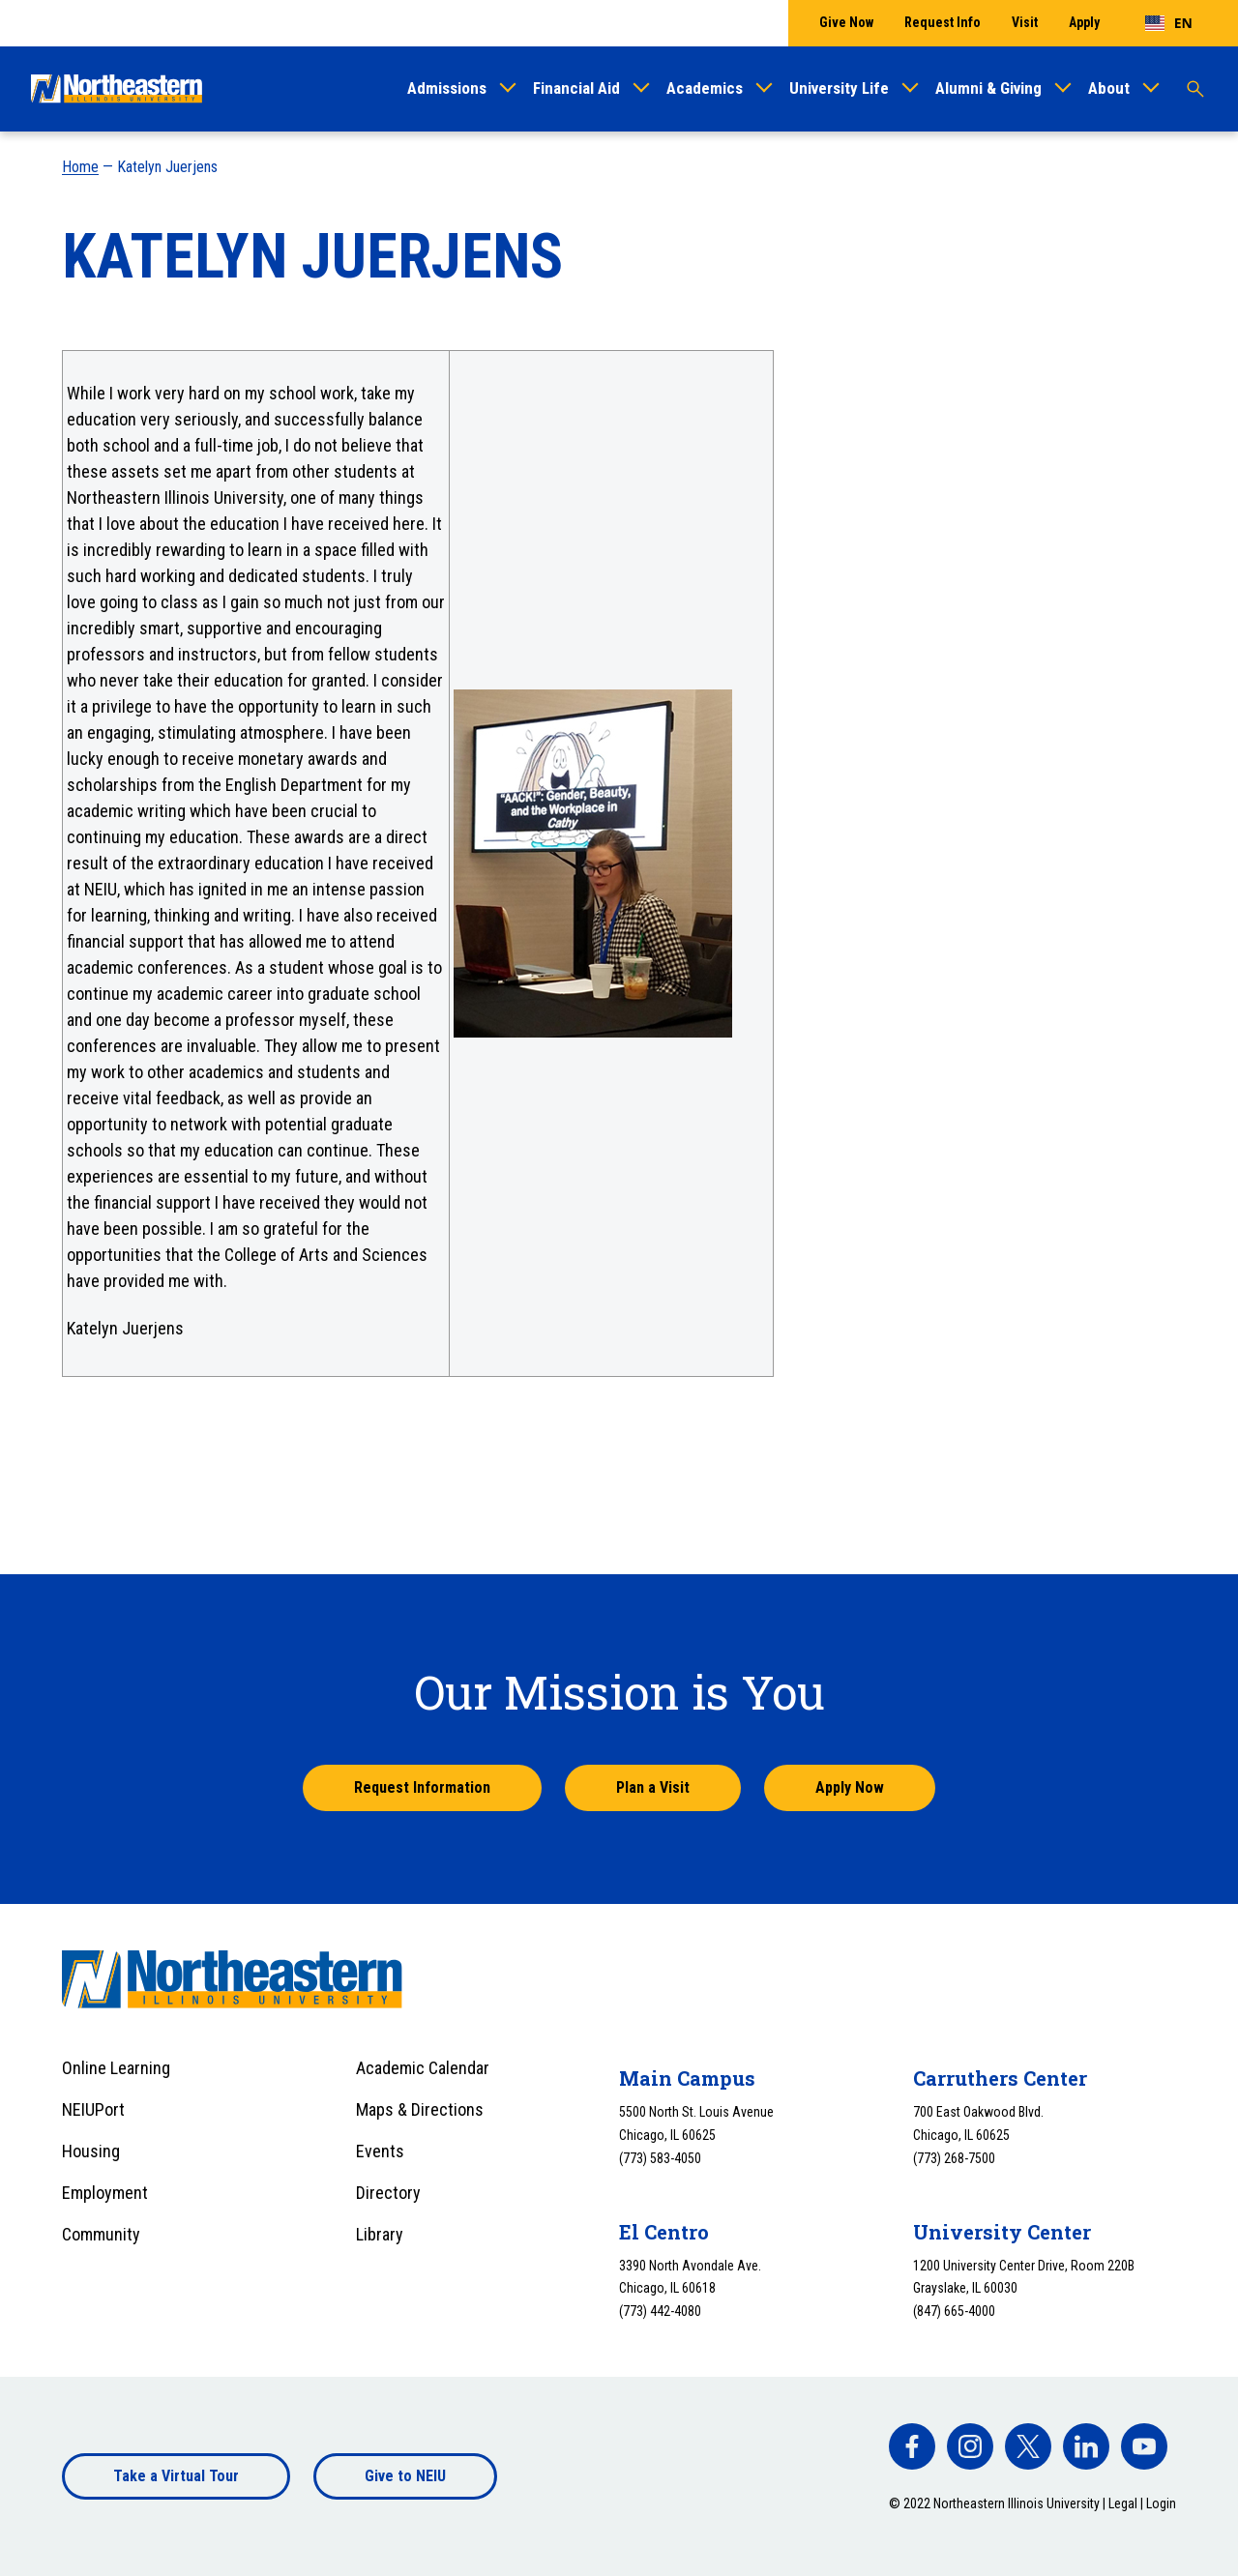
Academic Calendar (422, 2068)
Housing (91, 2151)
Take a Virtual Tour (176, 2476)
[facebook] (912, 2446)
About (1109, 88)
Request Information (422, 1787)
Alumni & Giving (988, 88)
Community (101, 2234)
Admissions (446, 88)
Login (1161, 2503)
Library (379, 2234)
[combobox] (1169, 23)
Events (380, 2151)
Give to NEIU (405, 2476)
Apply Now (849, 1787)
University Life (839, 88)
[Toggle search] (1195, 89)
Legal (1122, 2503)
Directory (388, 2192)
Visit (1025, 22)
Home (80, 167)
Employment (105, 2192)
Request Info (942, 22)
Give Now (846, 22)
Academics (704, 88)
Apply (1084, 22)
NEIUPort (93, 2109)
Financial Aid (576, 88)
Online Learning (116, 2068)
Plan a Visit (653, 1787)
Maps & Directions (420, 2109)
